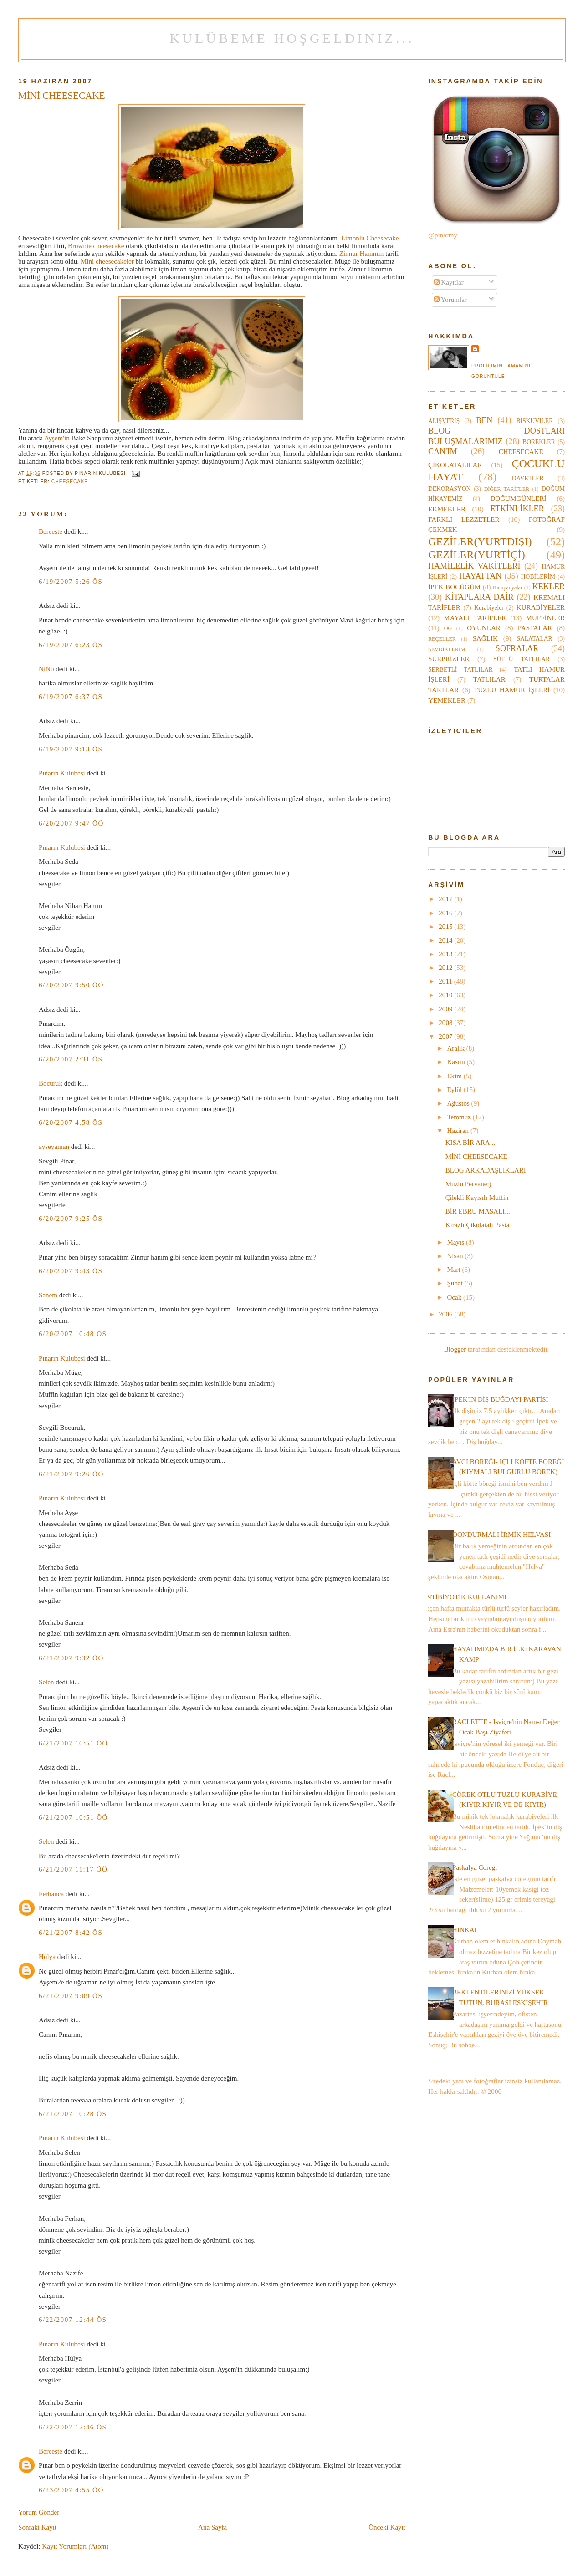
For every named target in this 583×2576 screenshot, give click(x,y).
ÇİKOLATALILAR (455, 465)
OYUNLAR (484, 628)
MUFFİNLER (545, 618)
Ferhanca (51, 1894)
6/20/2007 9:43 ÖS (70, 1271)
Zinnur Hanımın (362, 253)
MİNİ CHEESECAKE (61, 95)
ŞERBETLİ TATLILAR (460, 669)
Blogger (455, 1349)
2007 (446, 1036)
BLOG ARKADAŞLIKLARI (485, 1170)
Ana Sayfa (212, 2527)
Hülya (47, 1956)
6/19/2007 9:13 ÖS (70, 749)
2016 (446, 913)
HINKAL (465, 1929)
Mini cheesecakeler (108, 261)
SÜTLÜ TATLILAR (521, 659)
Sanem (48, 1295)
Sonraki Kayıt (37, 2527)
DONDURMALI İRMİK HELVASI (501, 1534)
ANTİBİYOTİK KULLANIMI (463, 1597)
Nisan (456, 1256)
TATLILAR (489, 679)
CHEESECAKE (69, 481)
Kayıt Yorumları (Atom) (75, 2546)
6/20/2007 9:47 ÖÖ (71, 823)
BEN (484, 420)
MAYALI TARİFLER (475, 618)
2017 (446, 899)
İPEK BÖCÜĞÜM (454, 587)
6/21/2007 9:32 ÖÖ (71, 1658)
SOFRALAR (517, 648)
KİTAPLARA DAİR (479, 597)
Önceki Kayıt (386, 2527)
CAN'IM (442, 451)
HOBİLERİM (538, 576)
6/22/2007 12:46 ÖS (73, 2427)
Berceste (50, 531)
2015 (446, 926)
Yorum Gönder (38, 2512)
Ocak (455, 1297)
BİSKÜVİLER (535, 421)
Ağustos (459, 1103)
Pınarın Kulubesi (62, 773)
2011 (446, 981)
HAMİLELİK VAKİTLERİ (474, 566)
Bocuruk (50, 1083)
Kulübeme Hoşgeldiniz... (291, 38)
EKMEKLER (446, 509)
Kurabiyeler (489, 607)
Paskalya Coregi (474, 1867)
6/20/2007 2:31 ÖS (70, 1059)
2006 (446, 1314)
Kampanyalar (507, 587)
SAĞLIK (485, 638)
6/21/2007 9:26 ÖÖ (71, 1474)
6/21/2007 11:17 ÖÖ (73, 1869)
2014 (446, 940)
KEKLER (548, 586)
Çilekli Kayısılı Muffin (477, 1197)
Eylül (455, 1089)
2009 (446, 1009)
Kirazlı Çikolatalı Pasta (477, 1225)
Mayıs (456, 1242)
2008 (446, 1022)
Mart (454, 1269)
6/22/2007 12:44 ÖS (73, 2319)
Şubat (455, 1283)
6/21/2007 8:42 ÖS (70, 1932)
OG (448, 628)
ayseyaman (54, 1146)
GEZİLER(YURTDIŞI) (480, 541)
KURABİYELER (541, 607)
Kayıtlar (449, 282)
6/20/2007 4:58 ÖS (70, 1122)
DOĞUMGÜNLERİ (518, 498)
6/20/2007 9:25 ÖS (70, 1218)
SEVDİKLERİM (446, 649)
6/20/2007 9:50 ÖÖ (71, 985)
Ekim (455, 1076)
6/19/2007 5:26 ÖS (70, 581)
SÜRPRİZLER (448, 659)
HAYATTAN (480, 576)
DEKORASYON (449, 488)
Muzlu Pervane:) (468, 1184)
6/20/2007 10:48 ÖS (73, 1333)
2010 (446, 995)
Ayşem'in (57, 438)
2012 (446, 967)
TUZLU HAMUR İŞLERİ (512, 690)
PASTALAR (535, 628)
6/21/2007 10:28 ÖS (73, 2113)
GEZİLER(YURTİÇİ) (476, 555)
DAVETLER (528, 478)
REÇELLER (442, 639)
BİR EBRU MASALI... (477, 1211)
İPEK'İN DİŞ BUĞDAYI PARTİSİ (500, 1399)
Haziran (458, 1130)
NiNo (46, 669)
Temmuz (459, 1117)
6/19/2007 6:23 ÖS (70, 644)
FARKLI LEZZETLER (464, 519)
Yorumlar (450, 299)
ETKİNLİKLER (517, 508)
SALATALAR (534, 638)
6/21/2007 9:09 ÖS (70, 1996)
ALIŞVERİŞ (444, 421)
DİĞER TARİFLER (506, 489)
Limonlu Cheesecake (370, 238)
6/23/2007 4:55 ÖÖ (71, 2490)
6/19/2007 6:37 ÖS (70, 696)
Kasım (456, 1062)
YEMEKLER (446, 700)
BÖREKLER (538, 442)
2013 (446, 954)
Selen (46, 1682)
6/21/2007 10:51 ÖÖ (73, 1743)
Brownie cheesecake (97, 246)
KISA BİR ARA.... (471, 1142)
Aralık (456, 1048)
